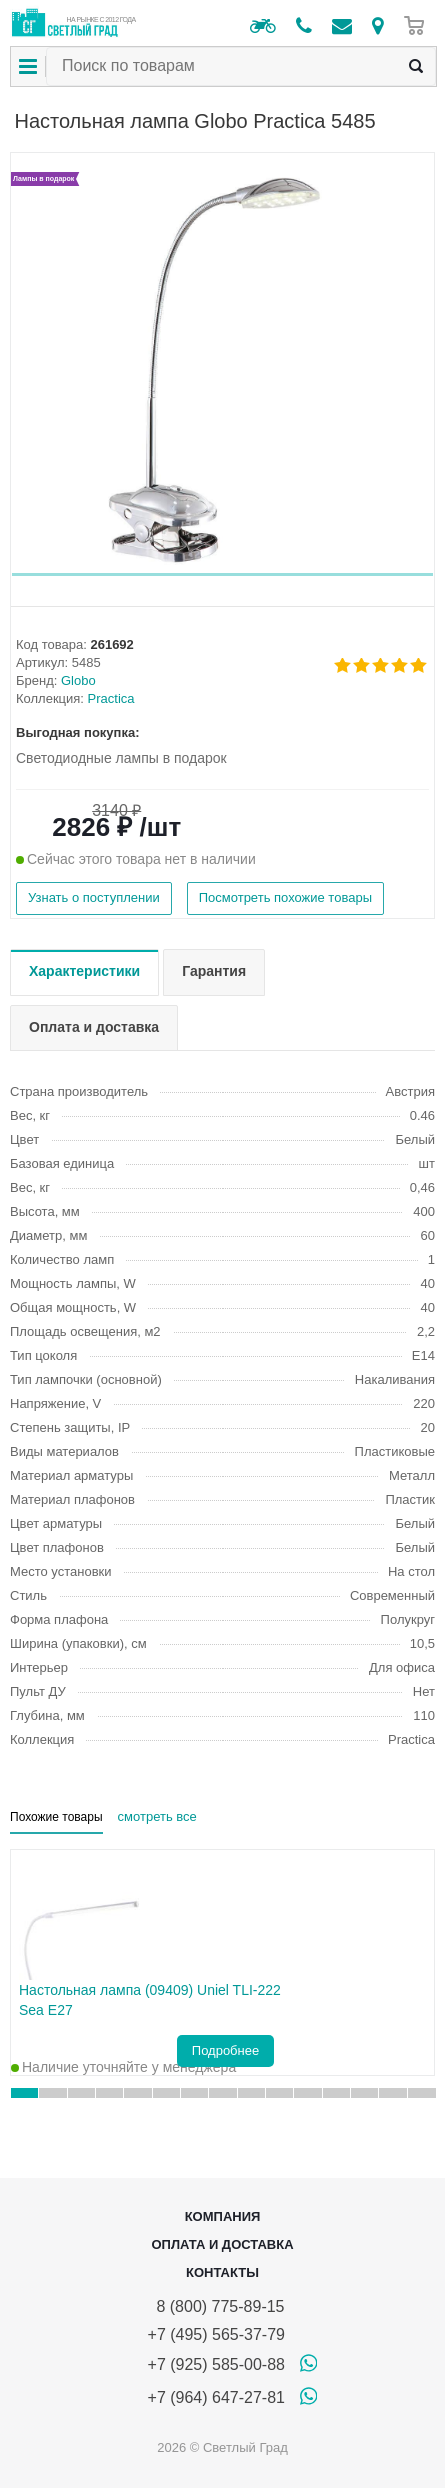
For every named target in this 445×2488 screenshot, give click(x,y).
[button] (222, 574)
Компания (223, 2216)
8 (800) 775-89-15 (216, 2306)
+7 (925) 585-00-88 (216, 2364)
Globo (78, 680)
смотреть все (157, 1816)
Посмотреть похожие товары (285, 897)
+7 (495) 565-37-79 (216, 2334)
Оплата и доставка (222, 2244)
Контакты (222, 2272)
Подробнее (225, 2050)
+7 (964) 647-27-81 (216, 2397)
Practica (111, 698)
